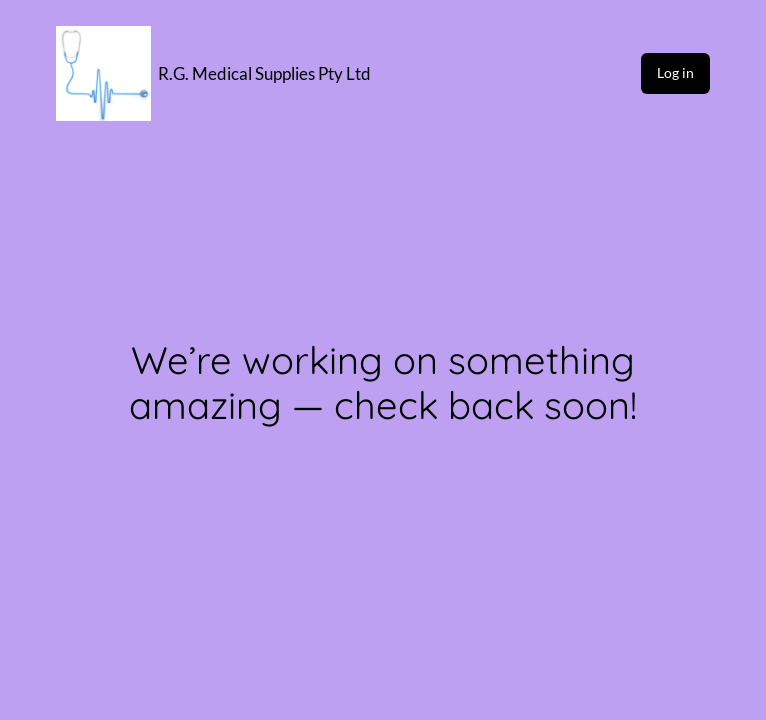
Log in (675, 72)
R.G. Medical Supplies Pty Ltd (264, 73)
